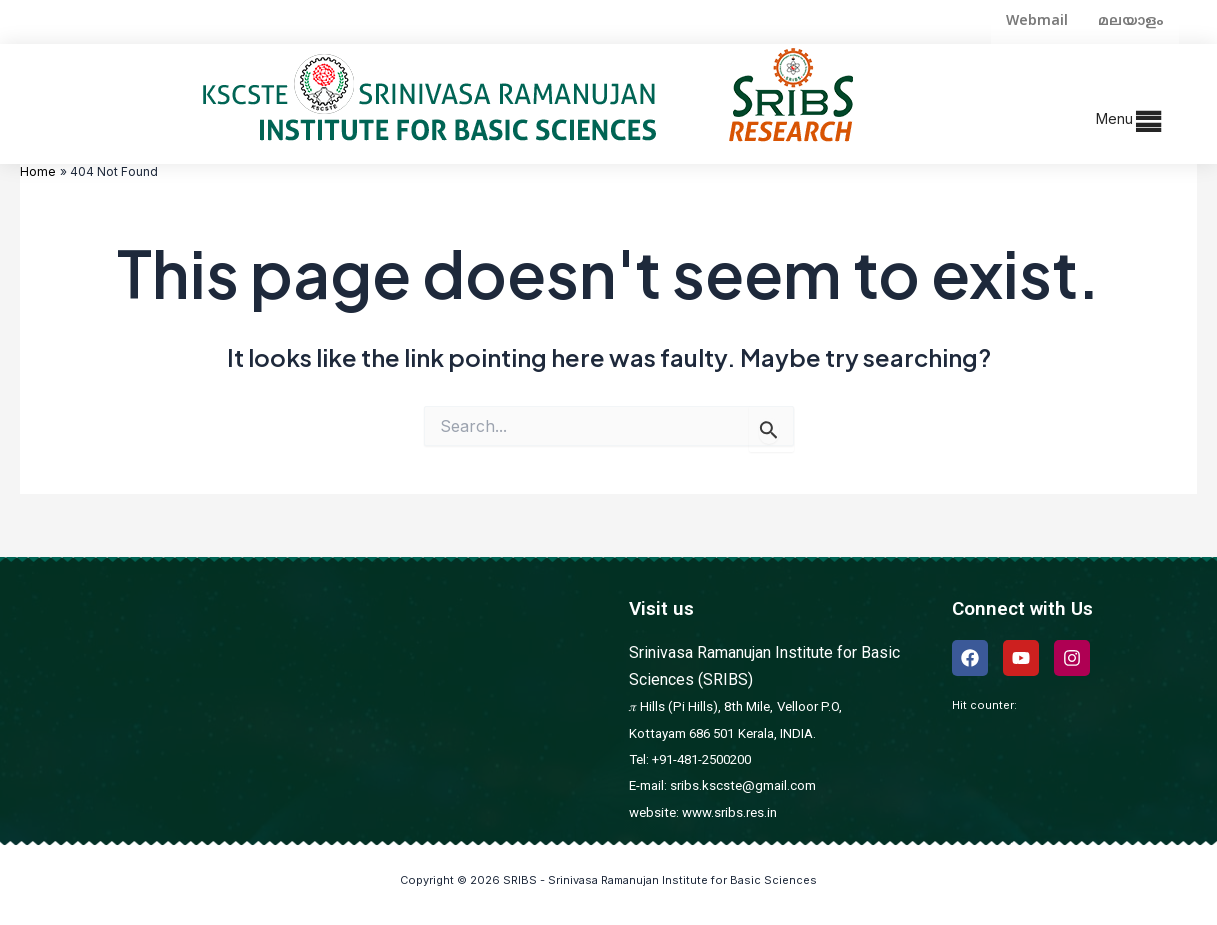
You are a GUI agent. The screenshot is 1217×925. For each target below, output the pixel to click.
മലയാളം (1131, 21)
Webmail (1037, 21)
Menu (1114, 118)
